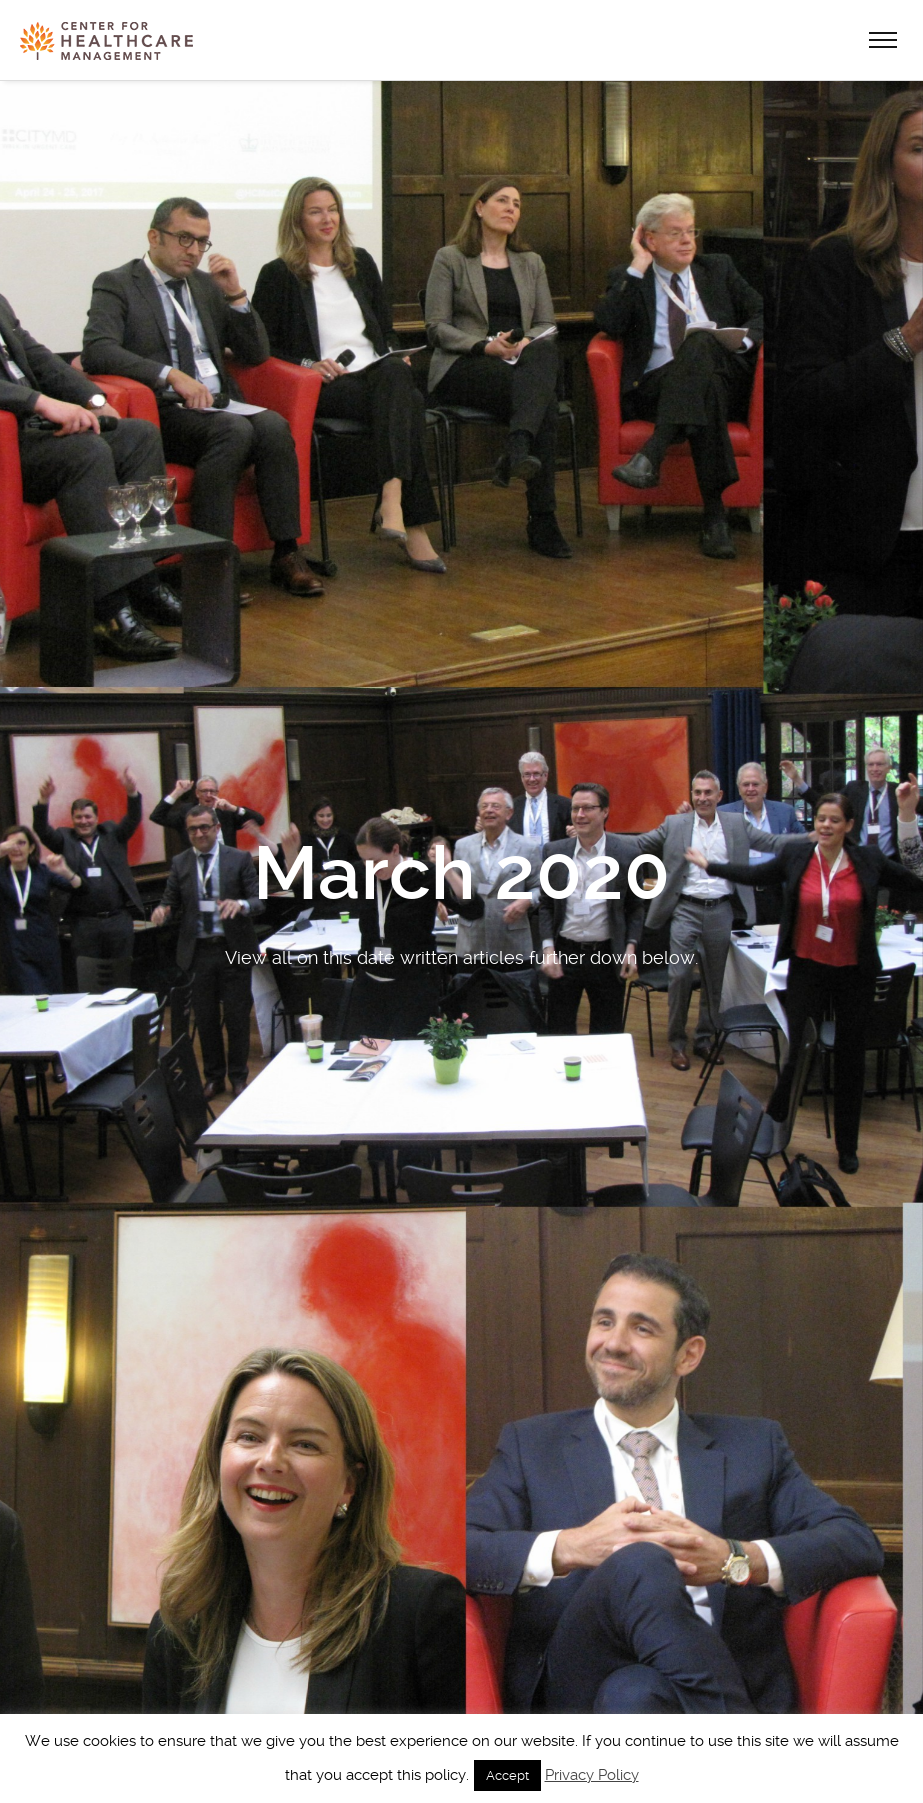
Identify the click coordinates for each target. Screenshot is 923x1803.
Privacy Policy (592, 1775)
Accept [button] (507, 1775)
